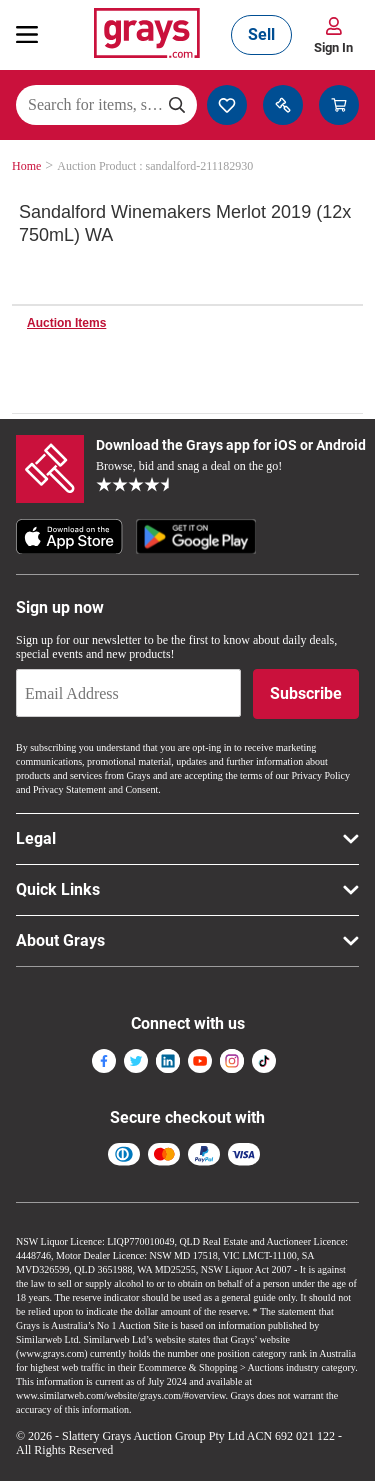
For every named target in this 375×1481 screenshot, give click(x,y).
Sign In (333, 47)
